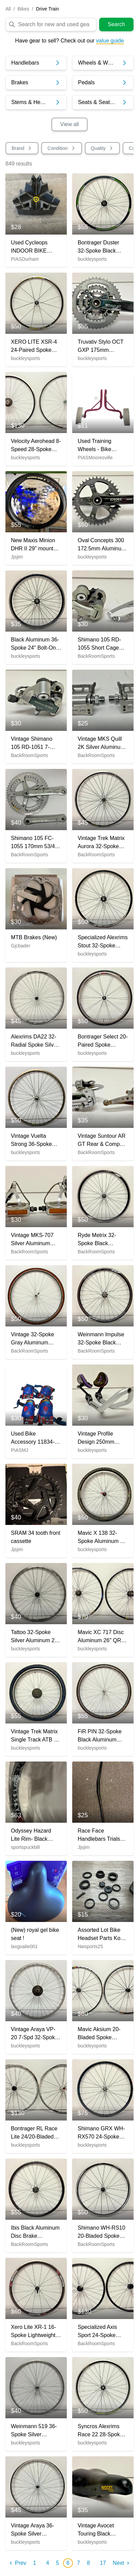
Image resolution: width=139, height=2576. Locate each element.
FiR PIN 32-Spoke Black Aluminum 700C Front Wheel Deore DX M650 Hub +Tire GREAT (100, 1736)
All (8, 9)
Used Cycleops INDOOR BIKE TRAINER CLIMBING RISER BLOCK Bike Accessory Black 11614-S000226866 (35, 247)
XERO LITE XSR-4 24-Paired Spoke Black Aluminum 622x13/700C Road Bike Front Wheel (34, 346)
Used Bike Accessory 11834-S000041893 (33, 1438)
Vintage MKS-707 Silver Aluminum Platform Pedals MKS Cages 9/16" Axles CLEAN (32, 1240)
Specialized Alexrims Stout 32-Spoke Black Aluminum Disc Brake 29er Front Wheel (103, 942)
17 (103, 2563)
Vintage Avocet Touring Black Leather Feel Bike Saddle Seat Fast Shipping (99, 2530)
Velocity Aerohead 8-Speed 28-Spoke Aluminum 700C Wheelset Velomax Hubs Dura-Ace (36, 445)
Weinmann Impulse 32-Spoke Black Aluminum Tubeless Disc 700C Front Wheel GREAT (101, 1339)
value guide (110, 41)
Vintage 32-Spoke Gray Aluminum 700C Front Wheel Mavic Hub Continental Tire (33, 1339)
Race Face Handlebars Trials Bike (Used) (99, 1835)
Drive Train (47, 9)
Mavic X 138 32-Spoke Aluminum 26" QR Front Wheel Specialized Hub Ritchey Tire (103, 1537)
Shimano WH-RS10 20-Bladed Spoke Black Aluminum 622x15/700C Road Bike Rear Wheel (101, 2232)
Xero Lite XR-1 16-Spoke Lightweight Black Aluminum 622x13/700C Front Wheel (34, 2331)
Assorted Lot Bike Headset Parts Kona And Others (102, 1934)
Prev (17, 2563)
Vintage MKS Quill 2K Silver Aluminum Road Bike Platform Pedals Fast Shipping (101, 743)
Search (116, 24)
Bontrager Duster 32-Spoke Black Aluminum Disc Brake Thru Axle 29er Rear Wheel (98, 247)
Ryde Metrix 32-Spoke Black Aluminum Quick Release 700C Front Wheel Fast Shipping (103, 1240)
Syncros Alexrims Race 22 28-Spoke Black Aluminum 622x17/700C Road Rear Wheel (101, 2431)
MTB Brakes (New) (34, 937)
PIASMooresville (95, 457)
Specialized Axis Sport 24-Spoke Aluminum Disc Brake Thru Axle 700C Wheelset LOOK (97, 2331)
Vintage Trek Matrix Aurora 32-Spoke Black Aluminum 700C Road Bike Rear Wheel (101, 843)
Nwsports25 (90, 1946)
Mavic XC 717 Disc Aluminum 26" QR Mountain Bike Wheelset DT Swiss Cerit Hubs (101, 1637)
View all (69, 124)
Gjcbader (20, 945)
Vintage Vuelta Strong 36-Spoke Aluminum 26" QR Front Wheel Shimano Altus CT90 (36, 1140)
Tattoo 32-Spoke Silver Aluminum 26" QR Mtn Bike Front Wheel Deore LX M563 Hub (35, 1637)
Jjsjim (17, 557)
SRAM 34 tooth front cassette (35, 1537)
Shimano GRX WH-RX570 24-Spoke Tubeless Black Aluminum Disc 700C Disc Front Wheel (101, 2133)
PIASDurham (25, 259)
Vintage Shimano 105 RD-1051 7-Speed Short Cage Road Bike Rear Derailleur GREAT (33, 743)
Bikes (23, 9)
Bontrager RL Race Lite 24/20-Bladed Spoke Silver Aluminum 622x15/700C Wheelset (34, 2133)
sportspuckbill (25, 1847)
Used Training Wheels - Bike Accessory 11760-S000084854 (99, 445)
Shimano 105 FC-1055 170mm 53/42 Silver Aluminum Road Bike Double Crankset (34, 843)
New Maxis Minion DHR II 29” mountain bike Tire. (36, 545)
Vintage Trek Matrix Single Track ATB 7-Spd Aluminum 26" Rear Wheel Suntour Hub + (35, 1736)
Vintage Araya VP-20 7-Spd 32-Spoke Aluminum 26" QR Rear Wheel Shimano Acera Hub (35, 2034)
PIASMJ (19, 1450)
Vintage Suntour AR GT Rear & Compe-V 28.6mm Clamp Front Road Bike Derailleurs (101, 1140)
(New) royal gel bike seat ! (35, 1934)
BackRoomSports (96, 656)
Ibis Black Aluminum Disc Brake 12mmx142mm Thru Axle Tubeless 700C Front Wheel (35, 2232)
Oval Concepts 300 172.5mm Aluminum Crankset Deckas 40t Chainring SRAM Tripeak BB (102, 545)
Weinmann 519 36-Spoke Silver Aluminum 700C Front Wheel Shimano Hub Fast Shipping (34, 2431)
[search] (55, 24)
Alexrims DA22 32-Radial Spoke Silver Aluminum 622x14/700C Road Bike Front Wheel (35, 1041)
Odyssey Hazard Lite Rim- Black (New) (31, 1835)
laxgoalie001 (24, 1946)
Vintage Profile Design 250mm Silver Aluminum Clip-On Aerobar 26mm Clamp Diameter (97, 1438)
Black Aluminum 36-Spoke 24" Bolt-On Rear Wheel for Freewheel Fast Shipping (35, 644)
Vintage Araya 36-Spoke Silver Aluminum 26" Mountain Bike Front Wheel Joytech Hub (35, 2530)
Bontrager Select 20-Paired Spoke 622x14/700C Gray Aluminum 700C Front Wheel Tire (103, 1041)
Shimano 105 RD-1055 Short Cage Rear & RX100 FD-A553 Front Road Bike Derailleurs (100, 644)
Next (122, 2563)
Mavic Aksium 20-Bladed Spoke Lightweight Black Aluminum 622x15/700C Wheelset (99, 2034)
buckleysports (92, 259)
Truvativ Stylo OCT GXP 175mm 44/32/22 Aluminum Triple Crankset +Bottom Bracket (101, 346)
